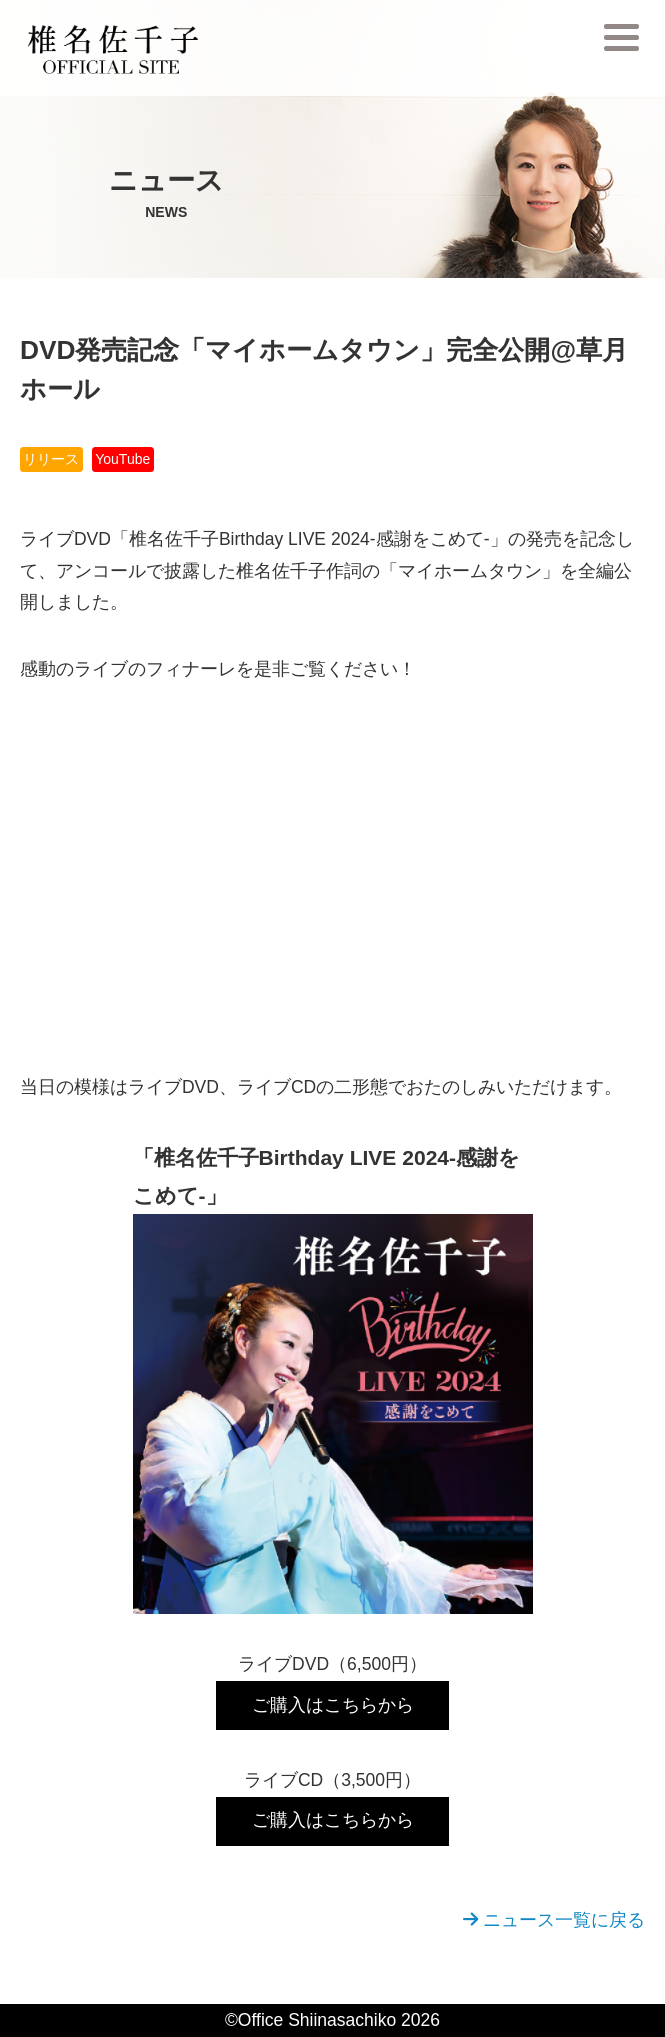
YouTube (122, 459)
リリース (51, 459)
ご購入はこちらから (333, 1705)
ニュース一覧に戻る (554, 1920)
